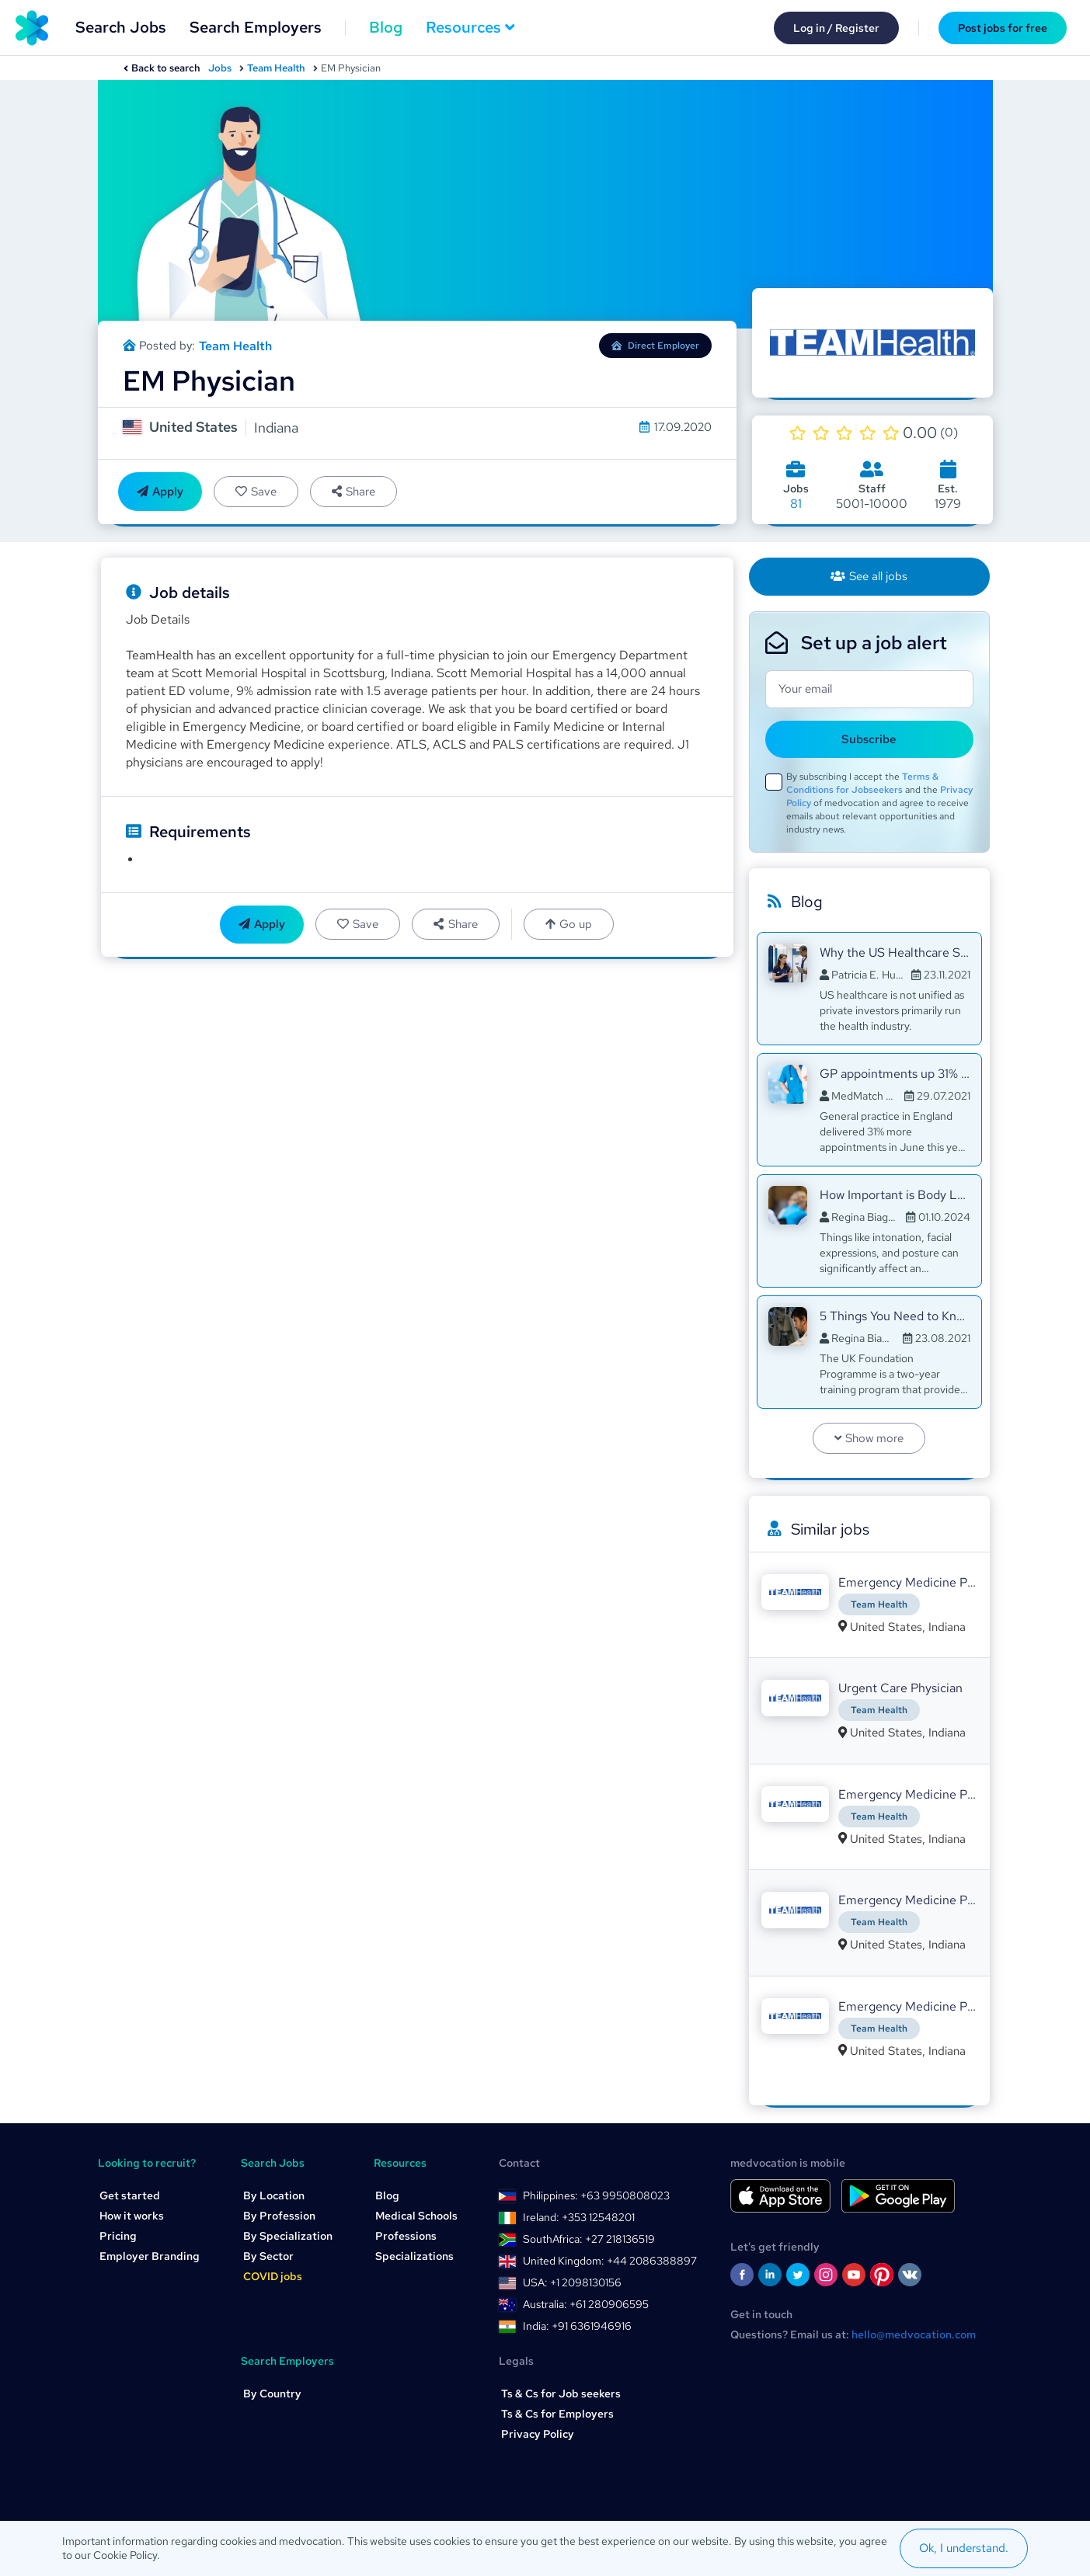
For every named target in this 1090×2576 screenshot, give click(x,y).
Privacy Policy (537, 2434)
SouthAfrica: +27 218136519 (589, 2239)
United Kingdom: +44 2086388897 (610, 2261)
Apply (160, 491)
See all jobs (869, 576)
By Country (272, 2393)
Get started (129, 2195)
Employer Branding (149, 2256)
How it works (131, 2216)
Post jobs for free (1002, 28)
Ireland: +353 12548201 (579, 2217)
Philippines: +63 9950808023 (596, 2195)
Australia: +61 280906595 (586, 2304)
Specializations (414, 2256)
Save (256, 491)
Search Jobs (120, 27)
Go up (568, 924)
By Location (274, 2195)
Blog (385, 27)
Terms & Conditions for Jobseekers (862, 783)
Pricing (118, 2236)
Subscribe (869, 739)
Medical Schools (416, 2216)
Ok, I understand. (963, 2548)
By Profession (279, 2216)
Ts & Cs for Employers (557, 2414)
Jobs (220, 68)
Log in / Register (836, 28)
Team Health (276, 68)
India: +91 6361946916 (577, 2326)
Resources (470, 27)
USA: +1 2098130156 (572, 2282)
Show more (869, 1438)
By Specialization (288, 2236)
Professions (406, 2236)
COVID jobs (272, 2276)
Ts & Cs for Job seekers (561, 2393)
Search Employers (256, 27)
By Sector (268, 2256)
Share (353, 491)
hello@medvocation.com (913, 2334)
